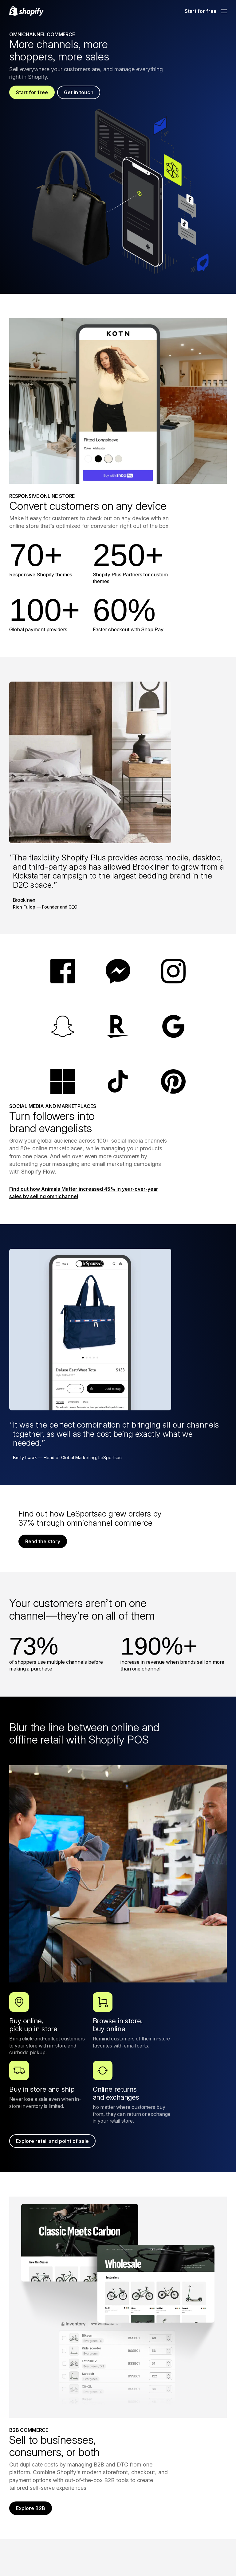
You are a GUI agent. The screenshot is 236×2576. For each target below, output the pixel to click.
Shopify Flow (38, 1171)
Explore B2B (30, 2508)
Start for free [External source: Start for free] (201, 11)
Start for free (32, 92)
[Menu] (224, 11)
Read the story (42, 1541)
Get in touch (78, 92)
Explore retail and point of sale (52, 2141)
